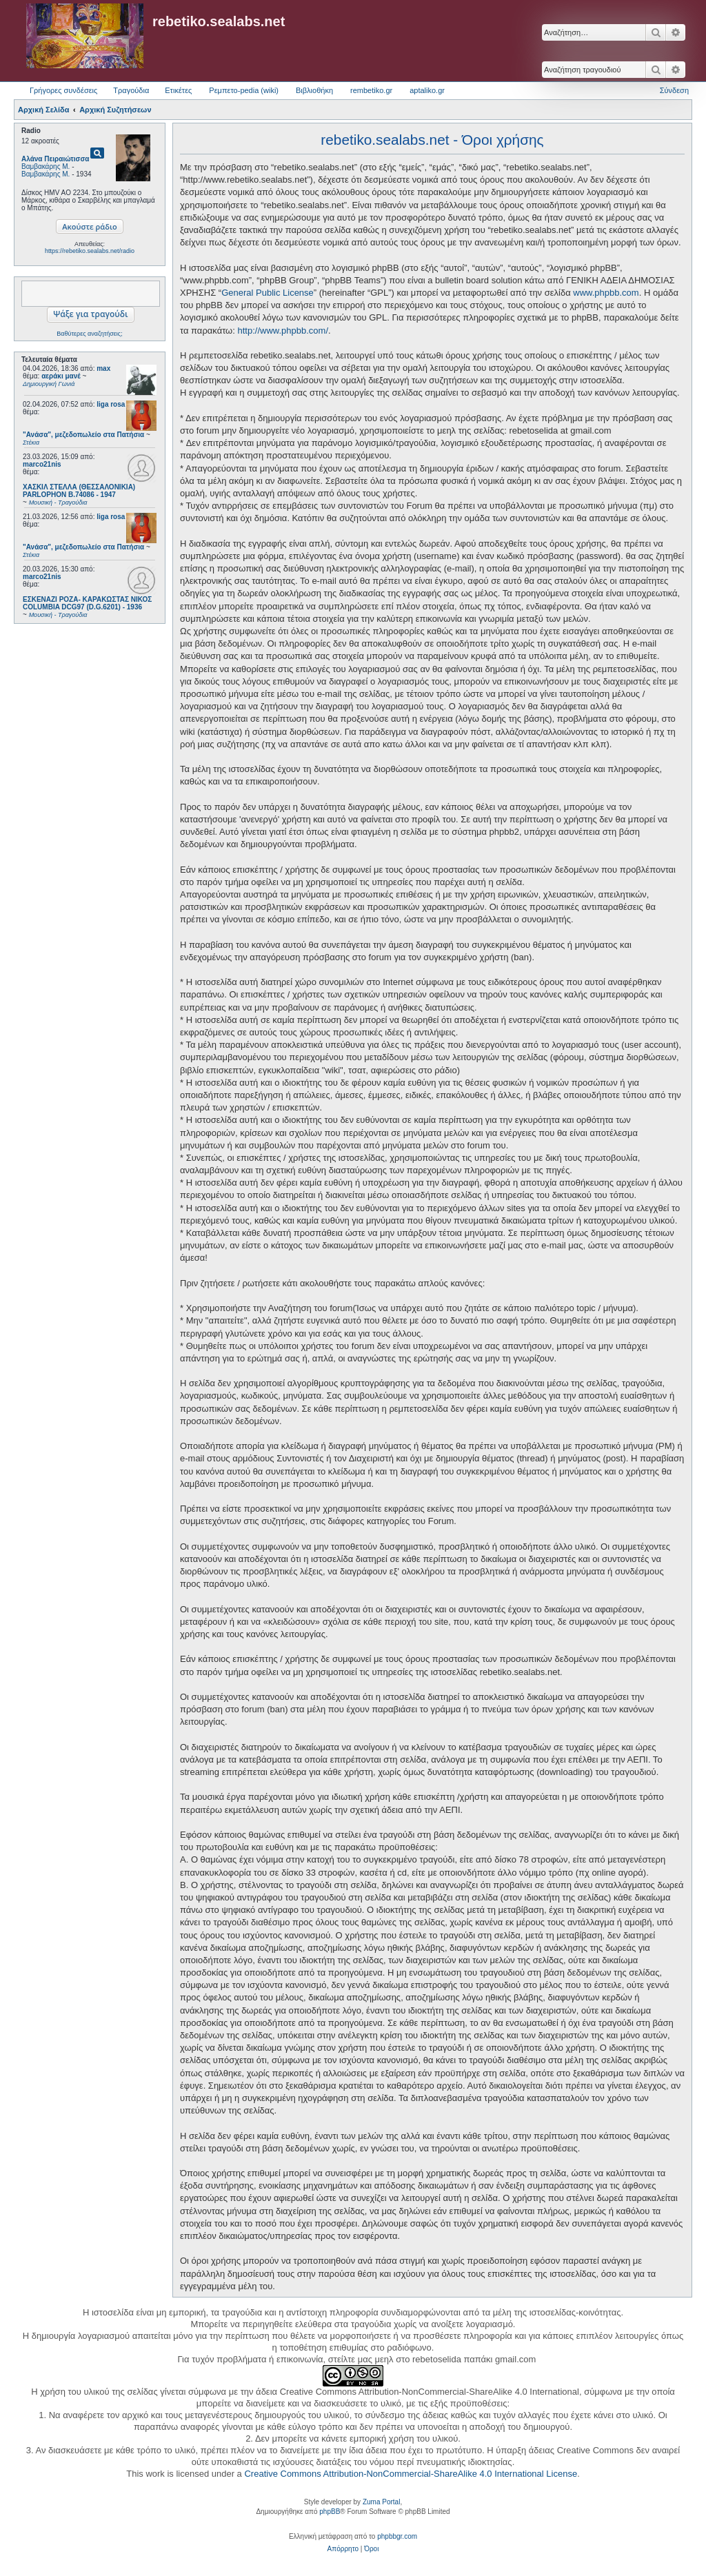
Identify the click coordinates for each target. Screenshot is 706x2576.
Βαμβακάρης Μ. (45, 166)
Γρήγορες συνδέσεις (63, 90)
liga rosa (111, 404)
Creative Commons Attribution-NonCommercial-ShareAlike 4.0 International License (410, 2473)
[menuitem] (343, 2549)
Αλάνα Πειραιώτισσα (55, 159)
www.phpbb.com (605, 292)
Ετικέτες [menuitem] (178, 90)
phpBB (329, 2511)
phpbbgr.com (397, 2536)
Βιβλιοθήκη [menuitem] (314, 90)
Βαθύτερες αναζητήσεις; (89, 333)
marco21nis (42, 464)
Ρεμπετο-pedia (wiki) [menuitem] (244, 90)
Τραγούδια (131, 90)
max (103, 368)
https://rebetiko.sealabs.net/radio (89, 250)
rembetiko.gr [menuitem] (371, 90)
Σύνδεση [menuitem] (674, 90)
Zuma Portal (381, 2502)
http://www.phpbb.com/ (282, 330)
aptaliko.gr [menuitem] (427, 90)
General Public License (267, 292)
